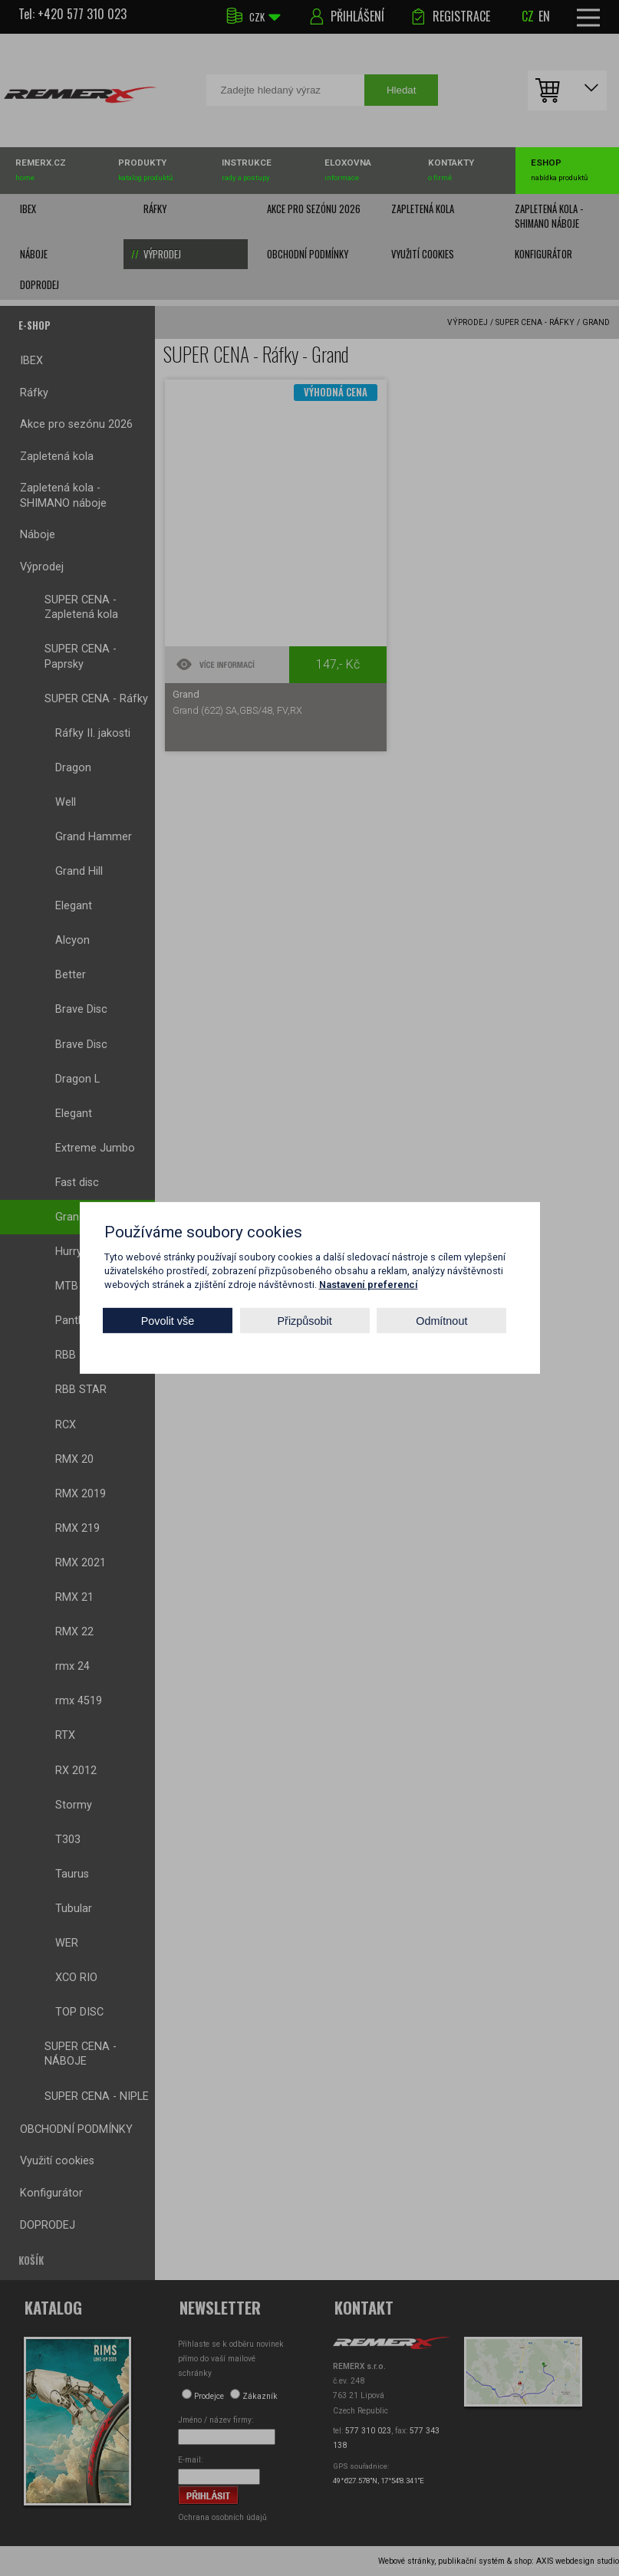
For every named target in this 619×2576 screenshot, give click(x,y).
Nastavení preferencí (368, 1284)
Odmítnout (441, 1321)
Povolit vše (168, 1321)
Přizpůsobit (305, 1321)
